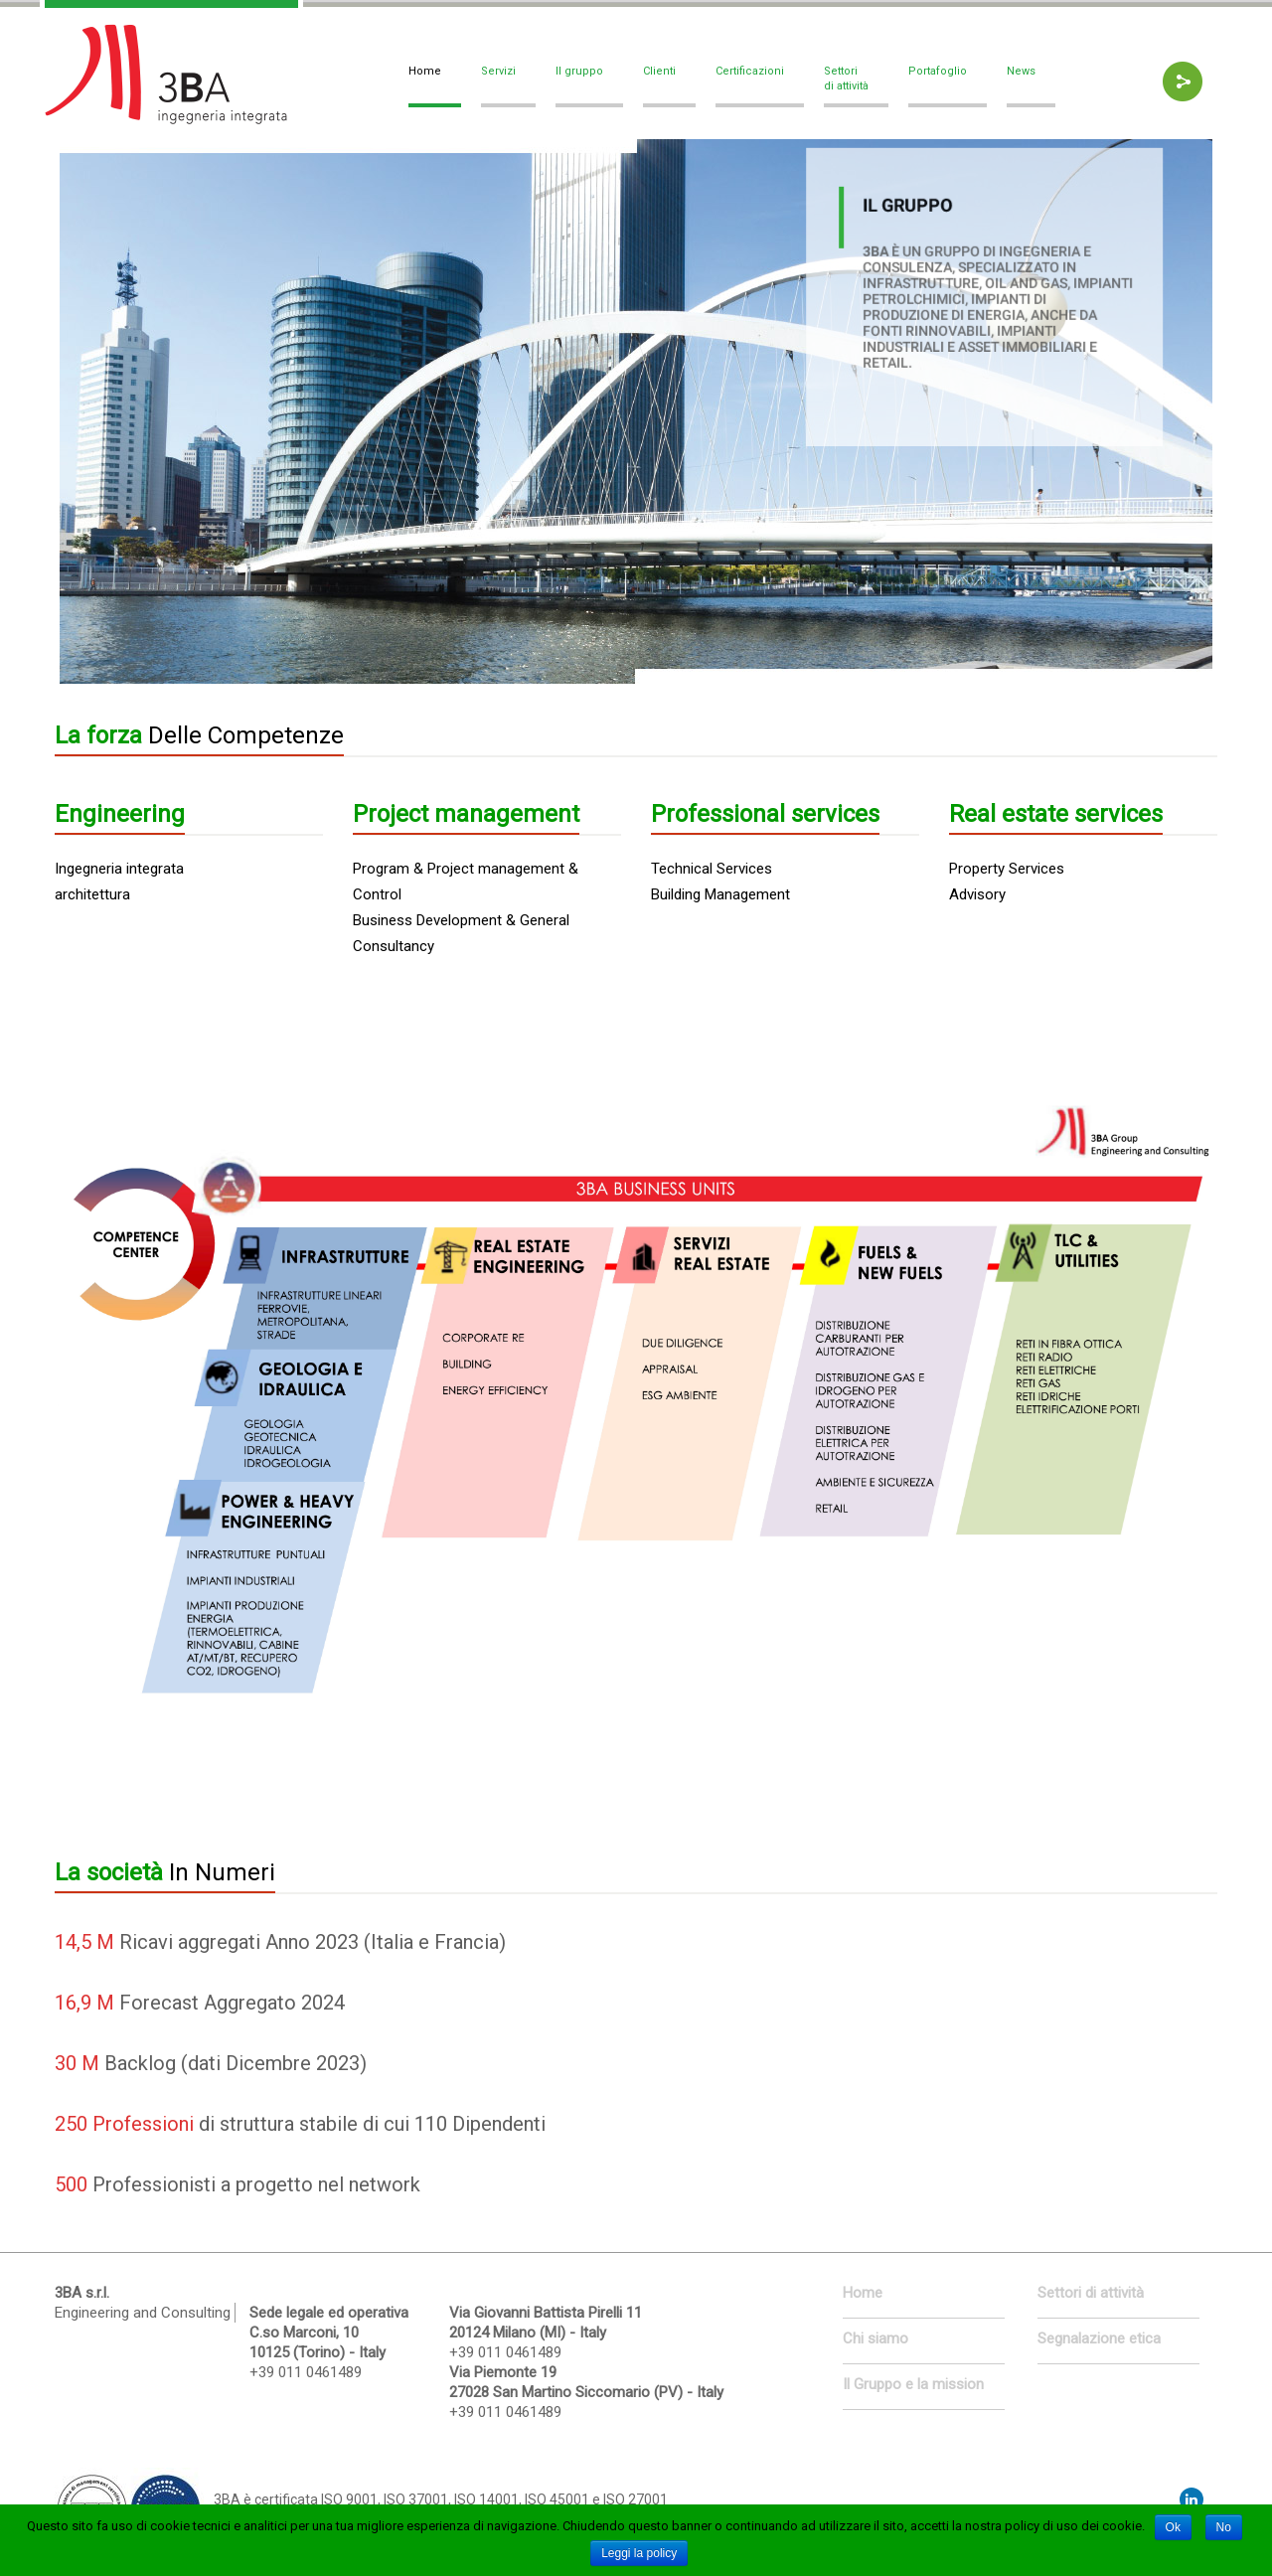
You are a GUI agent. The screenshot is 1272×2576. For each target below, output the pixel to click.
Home (862, 2293)
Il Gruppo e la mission (913, 2384)
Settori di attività (1090, 2293)
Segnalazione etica (1099, 2338)
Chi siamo (875, 2338)
